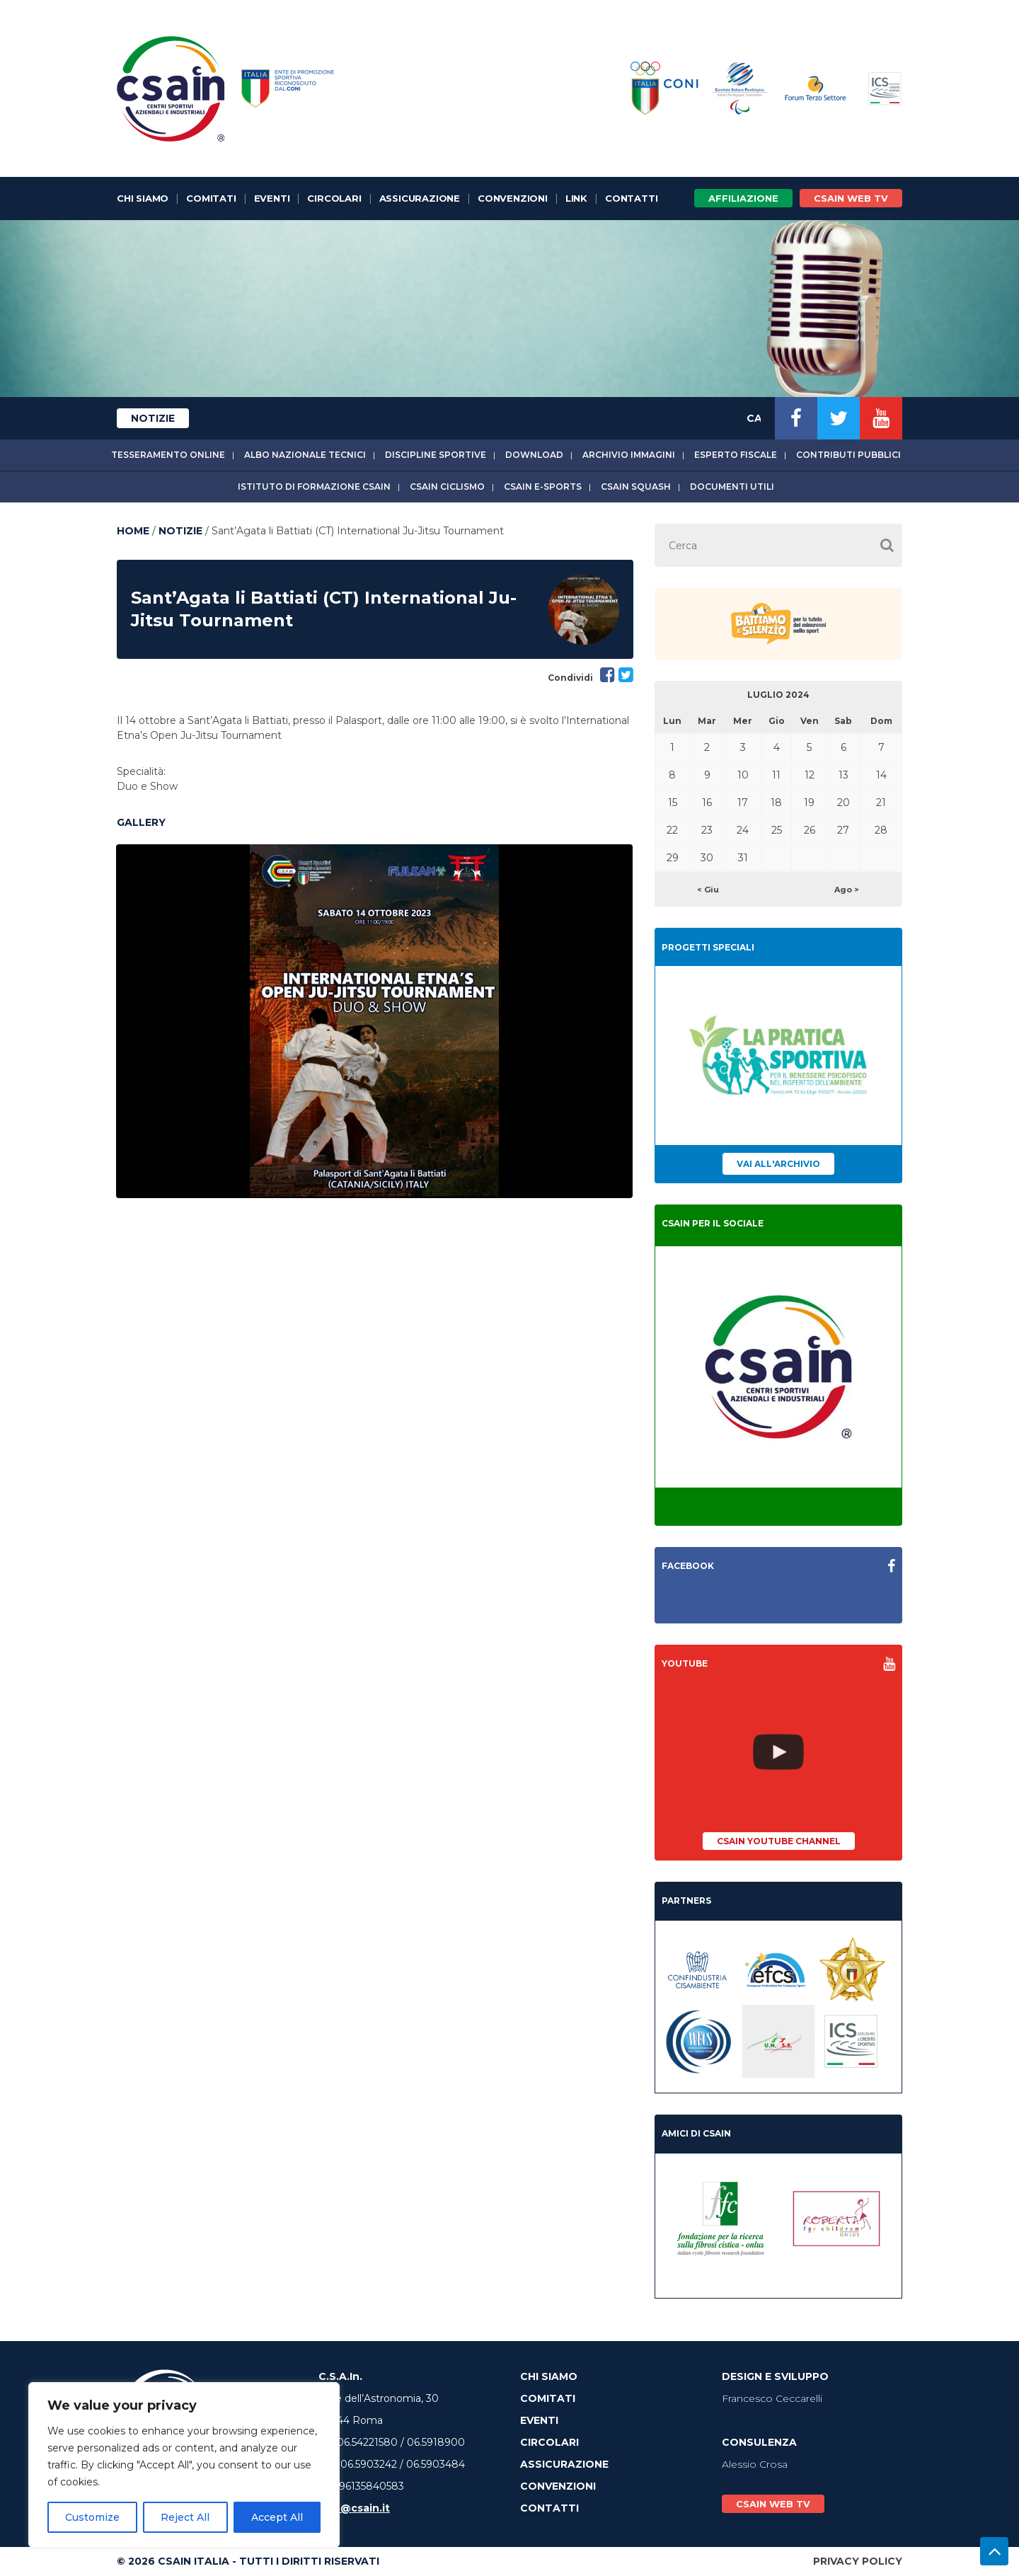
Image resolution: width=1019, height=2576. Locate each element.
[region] (184, 2465)
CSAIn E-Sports (543, 486)
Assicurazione (419, 198)
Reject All (185, 2517)
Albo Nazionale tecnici (305, 454)
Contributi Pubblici (848, 454)
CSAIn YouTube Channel (779, 1841)
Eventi (272, 198)
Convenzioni (513, 198)
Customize (92, 2517)
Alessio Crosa (755, 2464)
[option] (374, 1021)
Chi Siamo (142, 198)
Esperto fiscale (735, 454)
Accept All (277, 2517)
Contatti (631, 198)
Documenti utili (732, 486)
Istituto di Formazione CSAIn (314, 486)
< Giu (708, 890)
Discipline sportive (435, 454)
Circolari (334, 198)
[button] (886, 545)
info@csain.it (354, 2508)
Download (534, 454)
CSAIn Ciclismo (447, 486)
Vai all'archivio (778, 1163)
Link (576, 198)
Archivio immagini (628, 454)
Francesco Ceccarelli (772, 2398)
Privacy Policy (857, 2561)
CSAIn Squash (636, 486)
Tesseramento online (168, 454)
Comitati (211, 198)
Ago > (846, 890)
